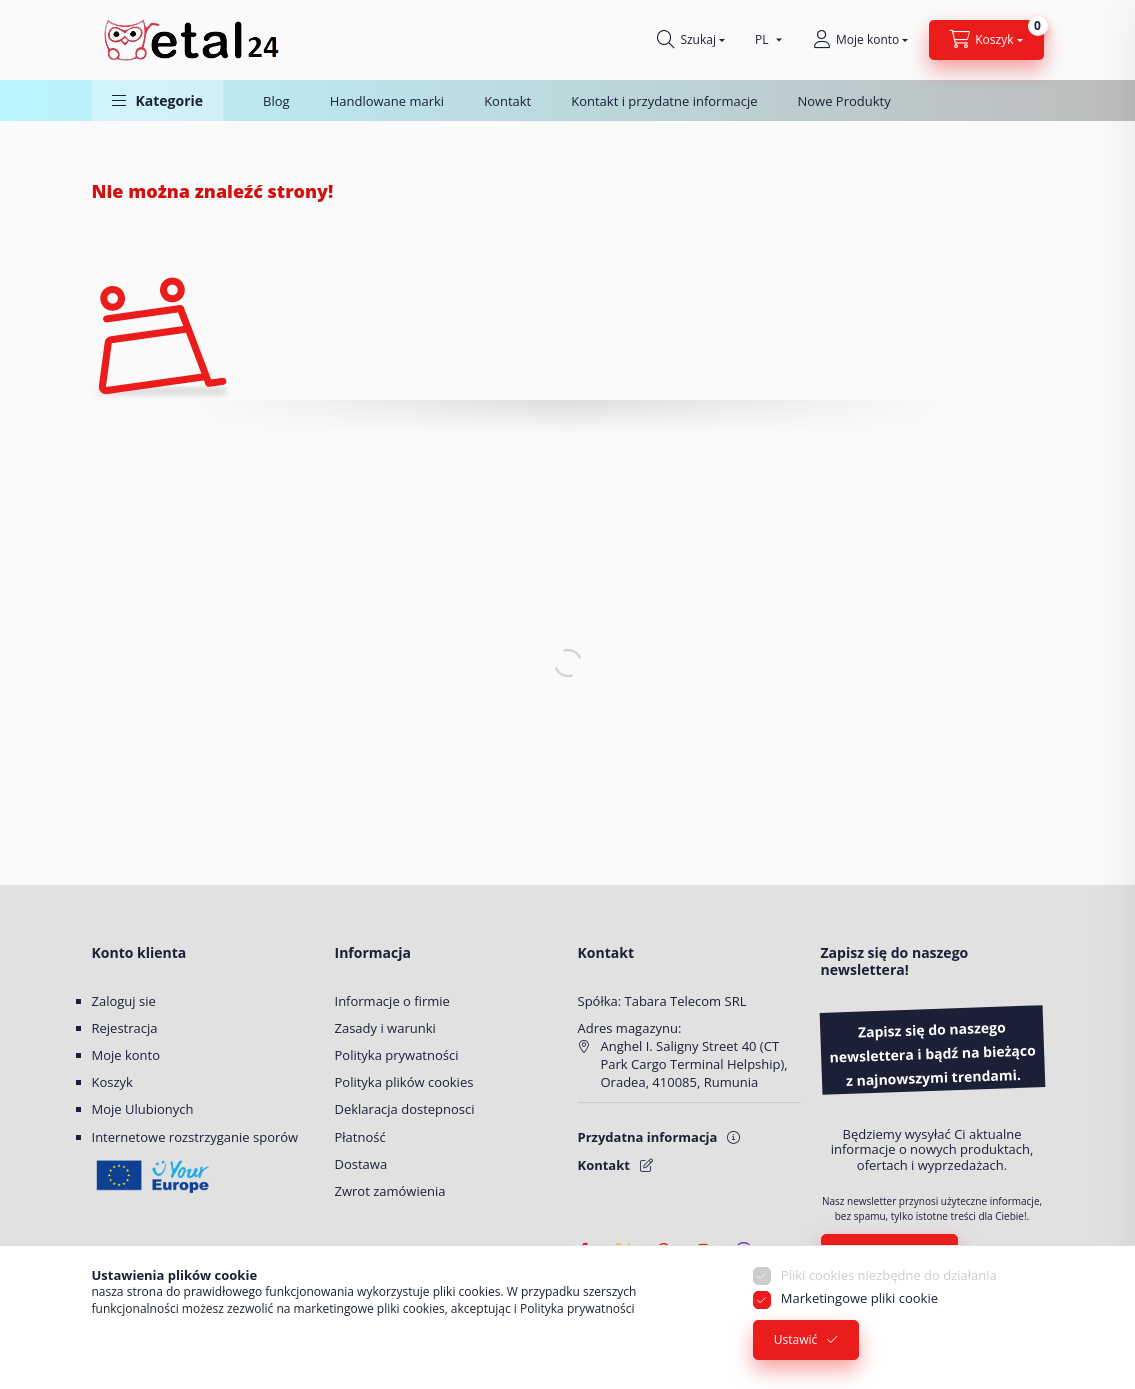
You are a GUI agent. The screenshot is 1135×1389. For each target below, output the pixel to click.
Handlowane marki (387, 101)
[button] (158, 100)
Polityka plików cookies (404, 1082)
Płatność (360, 1137)
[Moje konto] (860, 40)
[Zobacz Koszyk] (986, 40)
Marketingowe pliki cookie (859, 1299)
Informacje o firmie (392, 1001)
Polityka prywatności (397, 1055)
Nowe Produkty (843, 101)
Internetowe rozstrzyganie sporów (195, 1137)
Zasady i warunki (385, 1028)
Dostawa (361, 1164)
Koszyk (112, 1082)
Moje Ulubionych (143, 1109)
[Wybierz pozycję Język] (764, 40)
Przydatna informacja (648, 1137)
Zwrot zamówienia (390, 1191)
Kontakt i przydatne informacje (664, 101)
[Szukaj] (691, 40)
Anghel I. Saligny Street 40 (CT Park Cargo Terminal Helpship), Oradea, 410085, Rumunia (694, 1064)
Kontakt (507, 101)
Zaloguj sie (124, 1001)
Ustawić (796, 1340)
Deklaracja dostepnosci (405, 1109)
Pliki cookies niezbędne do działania (889, 1276)
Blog (276, 101)
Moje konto (126, 1055)
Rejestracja (125, 1028)
